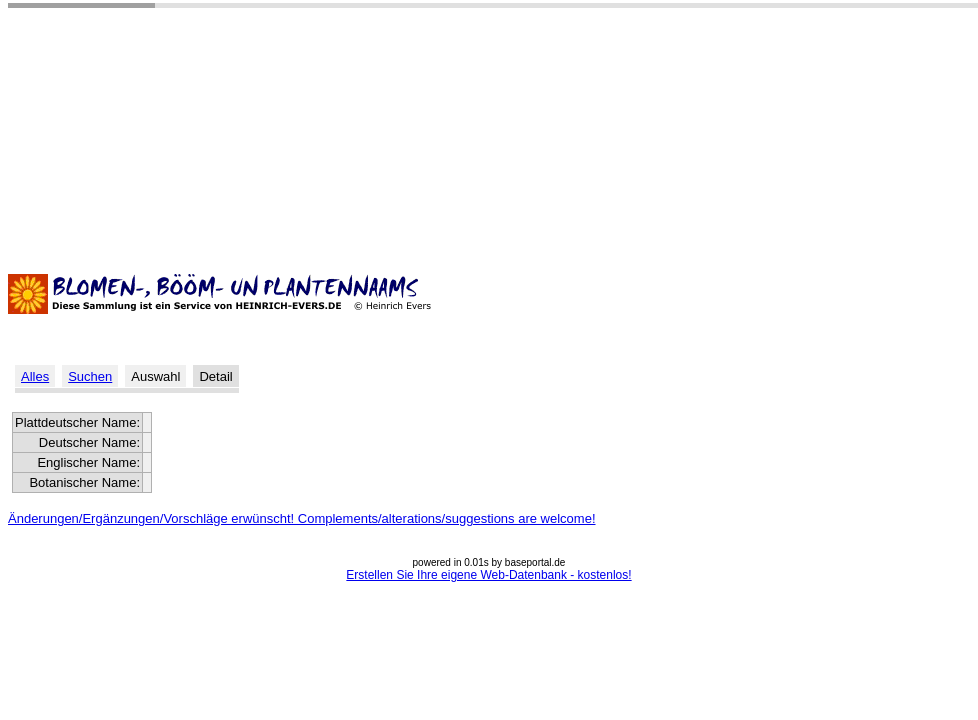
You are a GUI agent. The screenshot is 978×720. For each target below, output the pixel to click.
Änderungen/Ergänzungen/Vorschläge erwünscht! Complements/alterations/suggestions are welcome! (302, 518)
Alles (35, 376)
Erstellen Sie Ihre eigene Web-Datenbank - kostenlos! (488, 575)
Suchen (90, 376)
